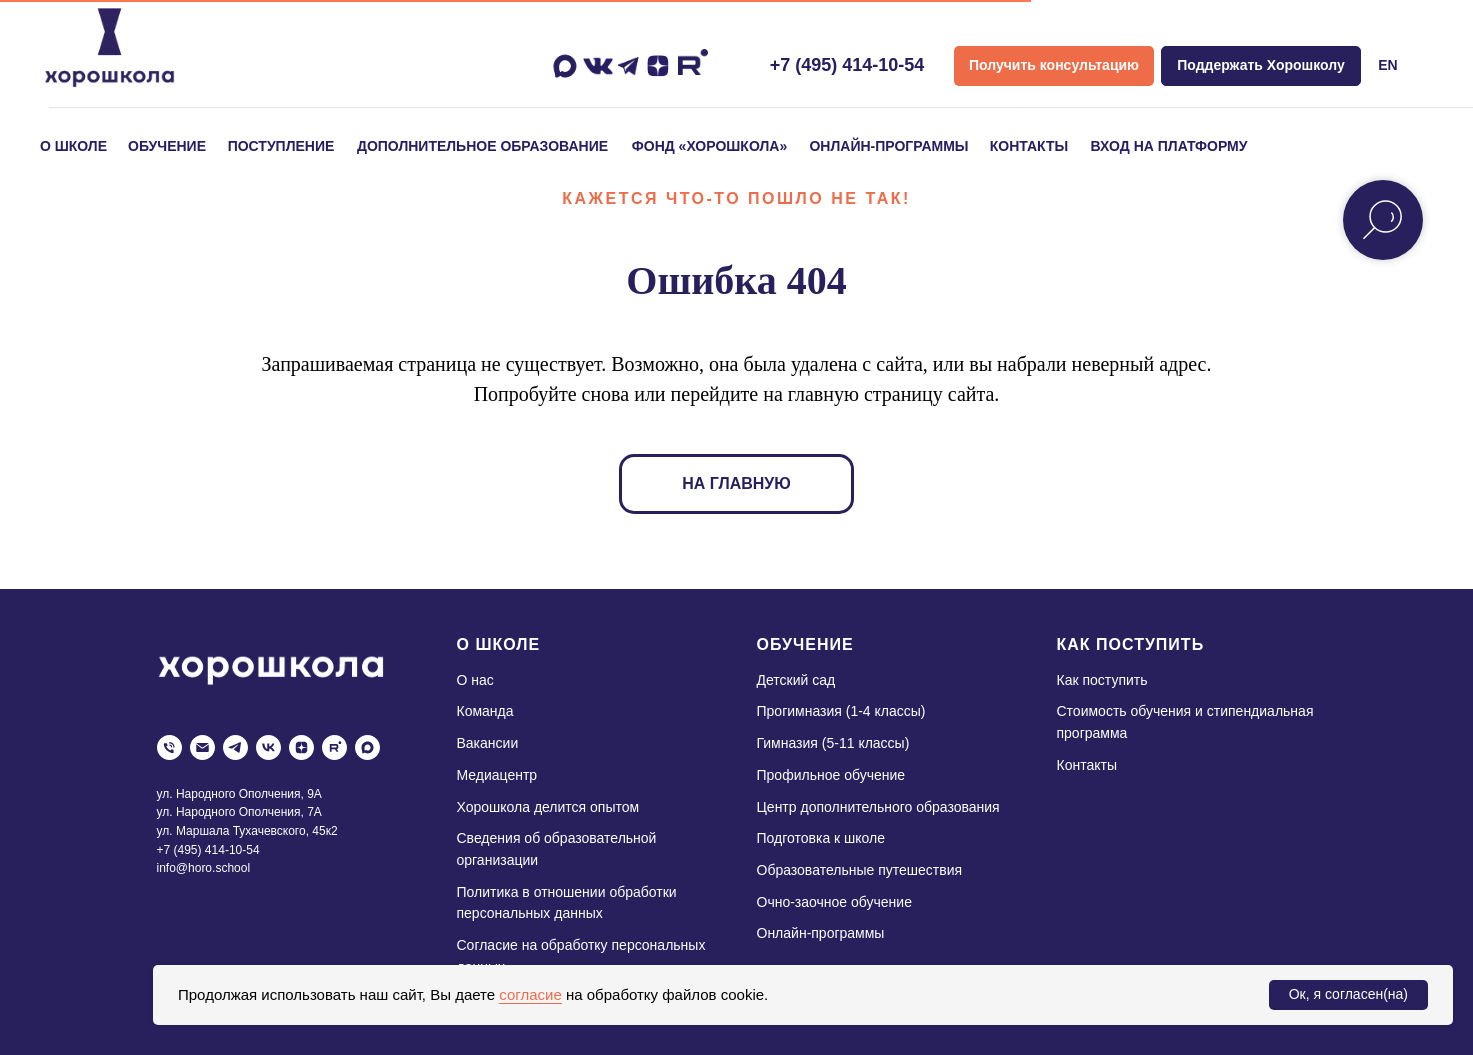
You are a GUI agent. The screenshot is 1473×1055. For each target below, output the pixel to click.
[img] (109, 47)
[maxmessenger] (367, 747)
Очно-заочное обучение (834, 902)
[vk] (268, 747)
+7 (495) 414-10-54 (847, 65)
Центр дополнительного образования (878, 807)
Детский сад (796, 680)
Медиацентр (497, 775)
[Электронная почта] (202, 747)
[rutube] (334, 747)
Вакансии (488, 743)
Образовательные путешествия (860, 870)
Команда (485, 711)
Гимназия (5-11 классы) (833, 743)
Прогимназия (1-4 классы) (841, 711)
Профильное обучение (831, 775)
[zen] (301, 747)
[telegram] (235, 747)
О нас (475, 680)
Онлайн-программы (821, 933)
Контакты (1087, 765)
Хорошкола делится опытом (548, 807)
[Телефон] (169, 747)
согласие (530, 994)
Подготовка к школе (821, 838)
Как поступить (1102, 680)
